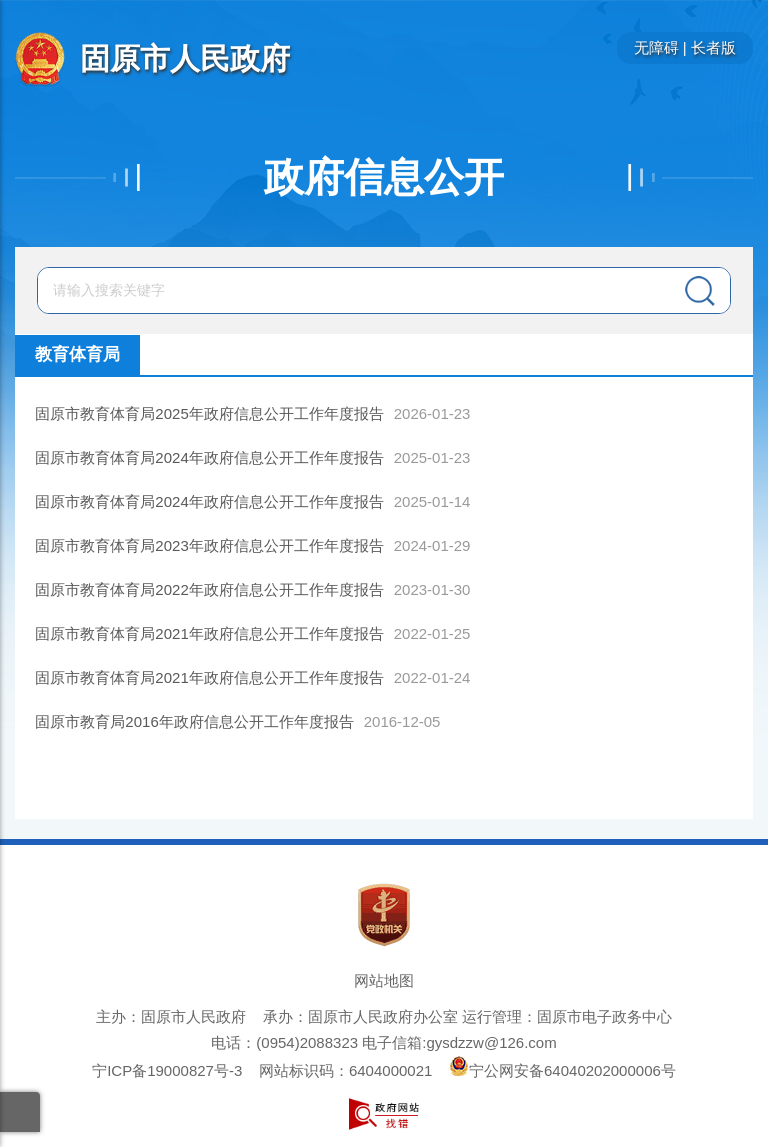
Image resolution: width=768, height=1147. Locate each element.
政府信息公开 (384, 177)
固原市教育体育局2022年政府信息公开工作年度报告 (209, 589)
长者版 (713, 47)
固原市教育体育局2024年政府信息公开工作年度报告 (209, 457)
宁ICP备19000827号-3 (167, 1070)
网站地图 (384, 980)
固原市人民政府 (185, 58)
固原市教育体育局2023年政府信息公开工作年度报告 (209, 545)
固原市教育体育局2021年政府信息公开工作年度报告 (209, 633)
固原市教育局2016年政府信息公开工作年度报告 (194, 721)
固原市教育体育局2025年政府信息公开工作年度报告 (209, 413)
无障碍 (656, 47)
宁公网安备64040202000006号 (562, 1070)
